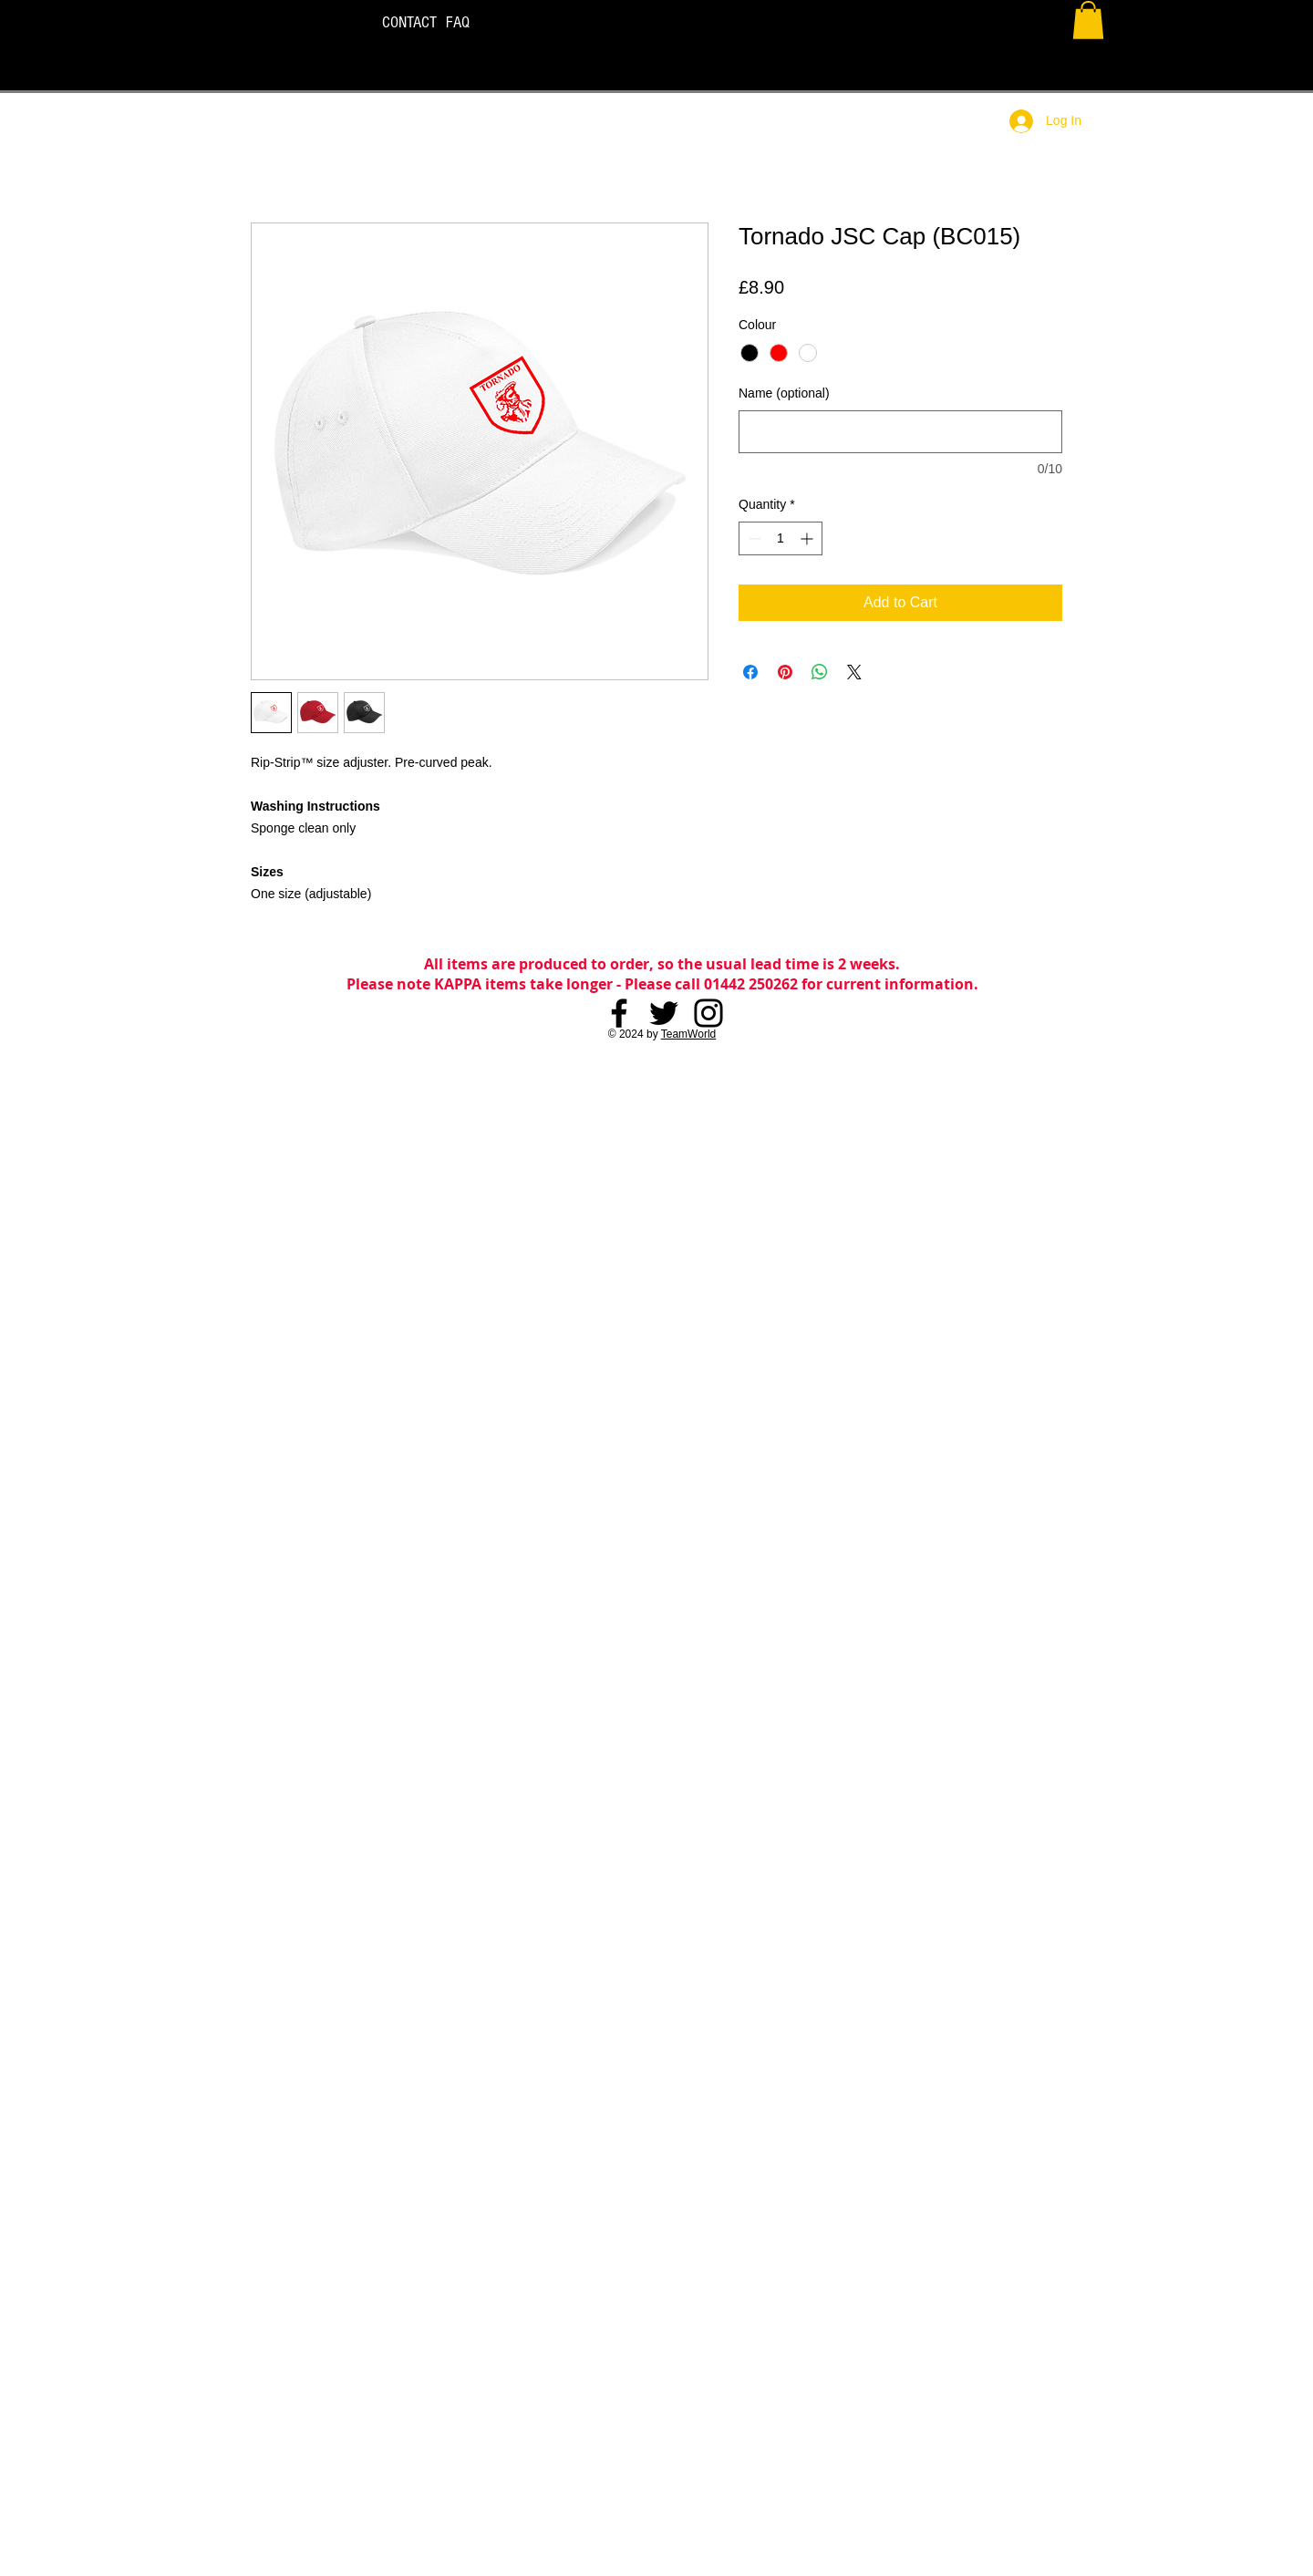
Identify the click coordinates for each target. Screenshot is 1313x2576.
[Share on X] (854, 672)
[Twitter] (664, 1013)
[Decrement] (752, 538)
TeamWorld (688, 1034)
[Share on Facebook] (750, 672)
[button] (1088, 20)
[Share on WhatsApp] (820, 672)
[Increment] (808, 538)
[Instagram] (708, 1013)
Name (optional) (784, 393)
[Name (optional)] (900, 432)
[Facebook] (619, 1013)
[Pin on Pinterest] (785, 672)
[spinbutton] (780, 538)
